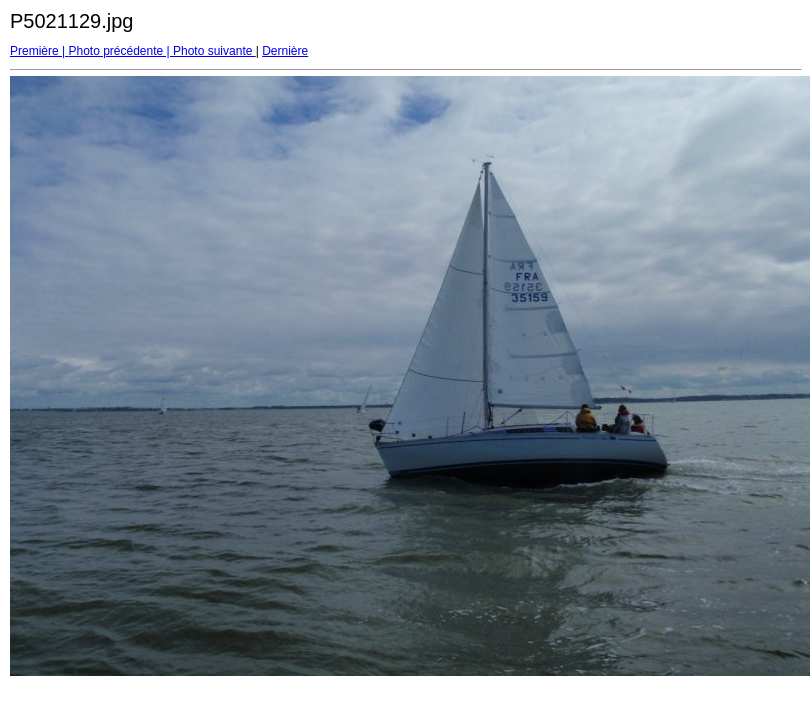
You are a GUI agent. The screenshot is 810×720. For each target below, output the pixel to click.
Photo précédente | (120, 51)
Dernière (285, 51)
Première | (39, 51)
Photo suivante (214, 51)
